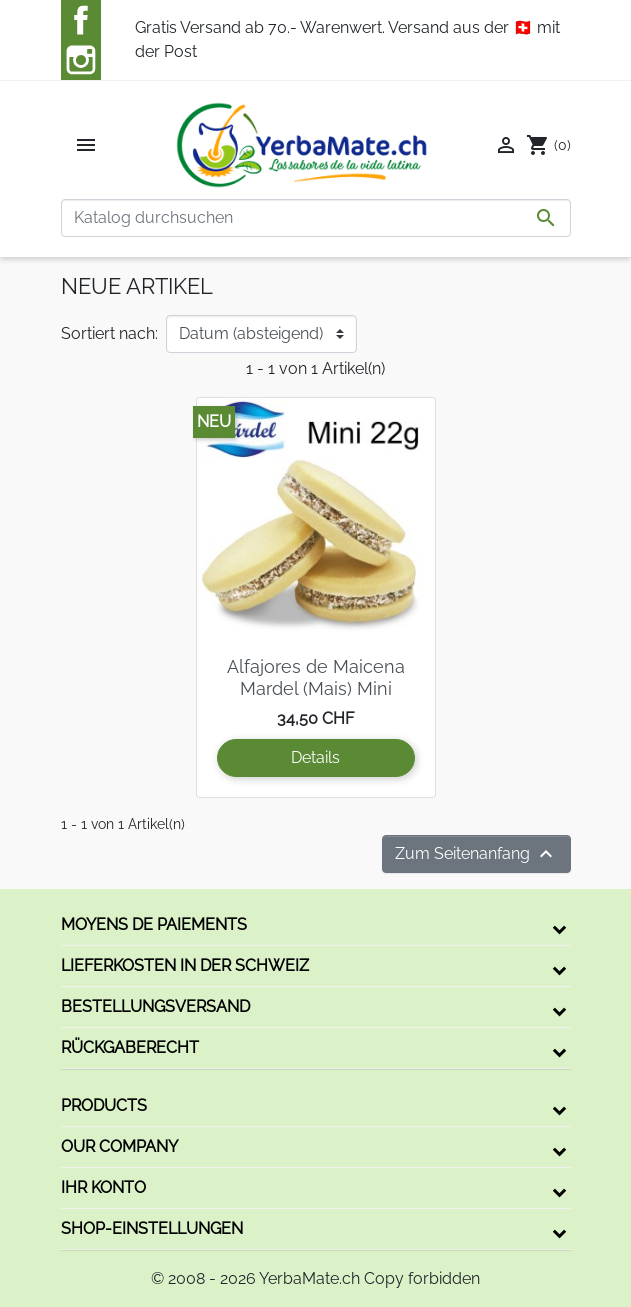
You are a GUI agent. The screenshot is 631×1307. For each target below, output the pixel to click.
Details (315, 757)
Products (104, 1105)
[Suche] (316, 218)
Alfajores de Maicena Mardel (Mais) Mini (316, 677)
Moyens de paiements (154, 924)
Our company (119, 1146)
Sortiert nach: (109, 333)
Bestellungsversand (155, 1006)
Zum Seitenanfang (476, 854)
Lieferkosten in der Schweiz (185, 965)
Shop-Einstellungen (152, 1228)
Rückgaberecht (130, 1047)
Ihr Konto (103, 1187)
